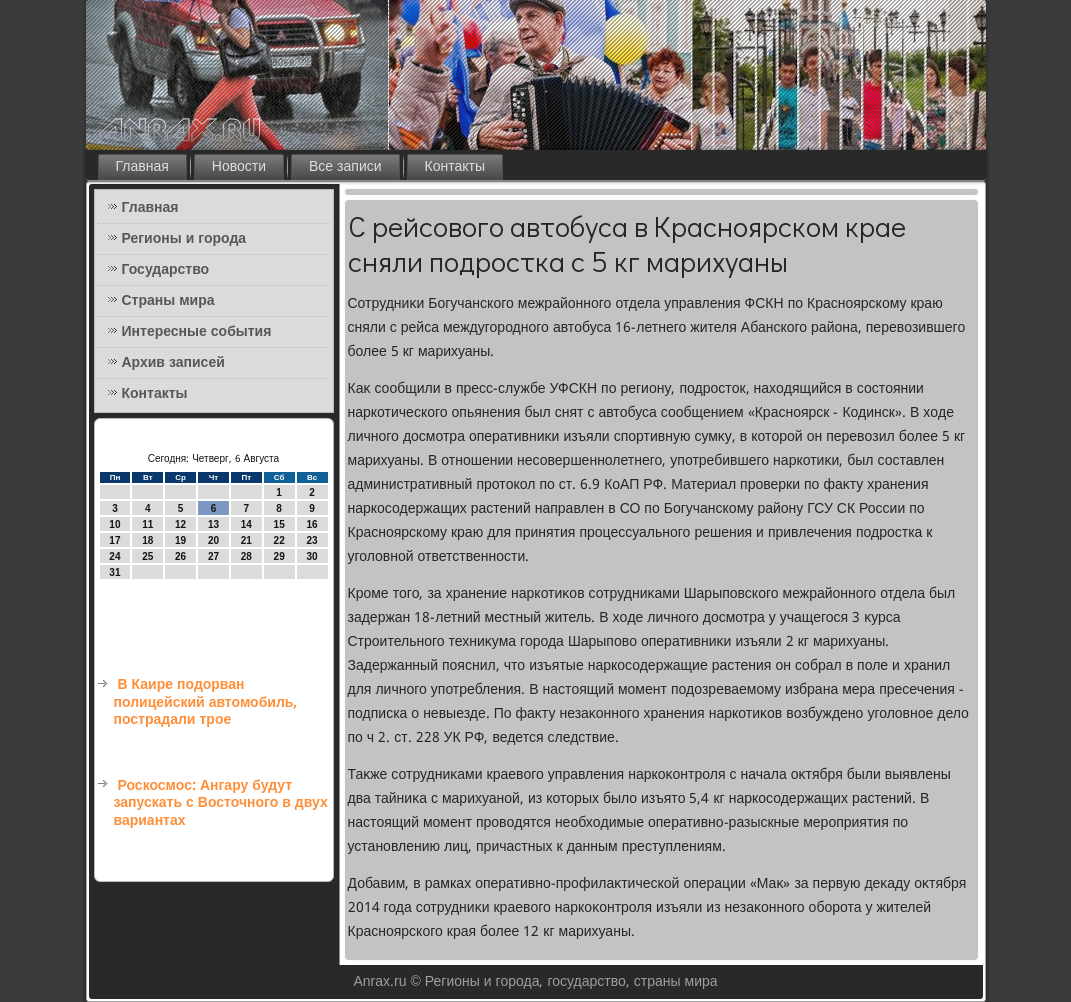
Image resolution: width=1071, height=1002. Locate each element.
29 (279, 556)
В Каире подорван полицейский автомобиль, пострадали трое (206, 702)
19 (180, 540)
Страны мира (168, 301)
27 (213, 556)
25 (147, 556)
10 (114, 524)
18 (147, 540)
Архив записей (173, 363)
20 (213, 540)
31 (114, 572)
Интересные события (197, 332)
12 (180, 524)
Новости (239, 167)
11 (147, 524)
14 (246, 524)
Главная (142, 167)
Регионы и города (184, 239)
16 (311, 524)
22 (279, 540)
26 (180, 556)
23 (311, 540)
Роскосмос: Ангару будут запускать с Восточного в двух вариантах (221, 803)
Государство (166, 270)
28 (246, 556)
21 (246, 540)
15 (279, 524)
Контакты (455, 167)
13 (213, 524)
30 (311, 556)
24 (114, 556)
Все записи (345, 167)
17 (114, 540)
